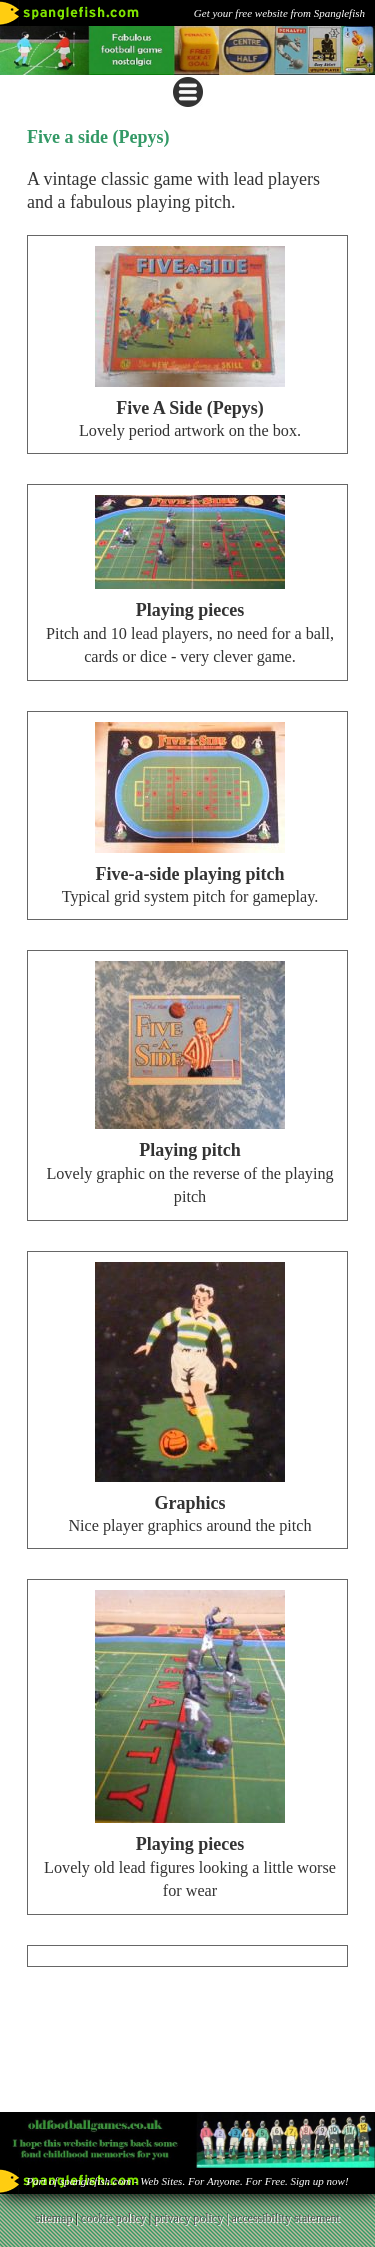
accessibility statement (286, 2218)
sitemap (53, 2218)
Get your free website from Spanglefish (279, 13)
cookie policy (113, 2218)
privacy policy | (192, 2218)
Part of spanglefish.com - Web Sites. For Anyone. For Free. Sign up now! (187, 2181)
